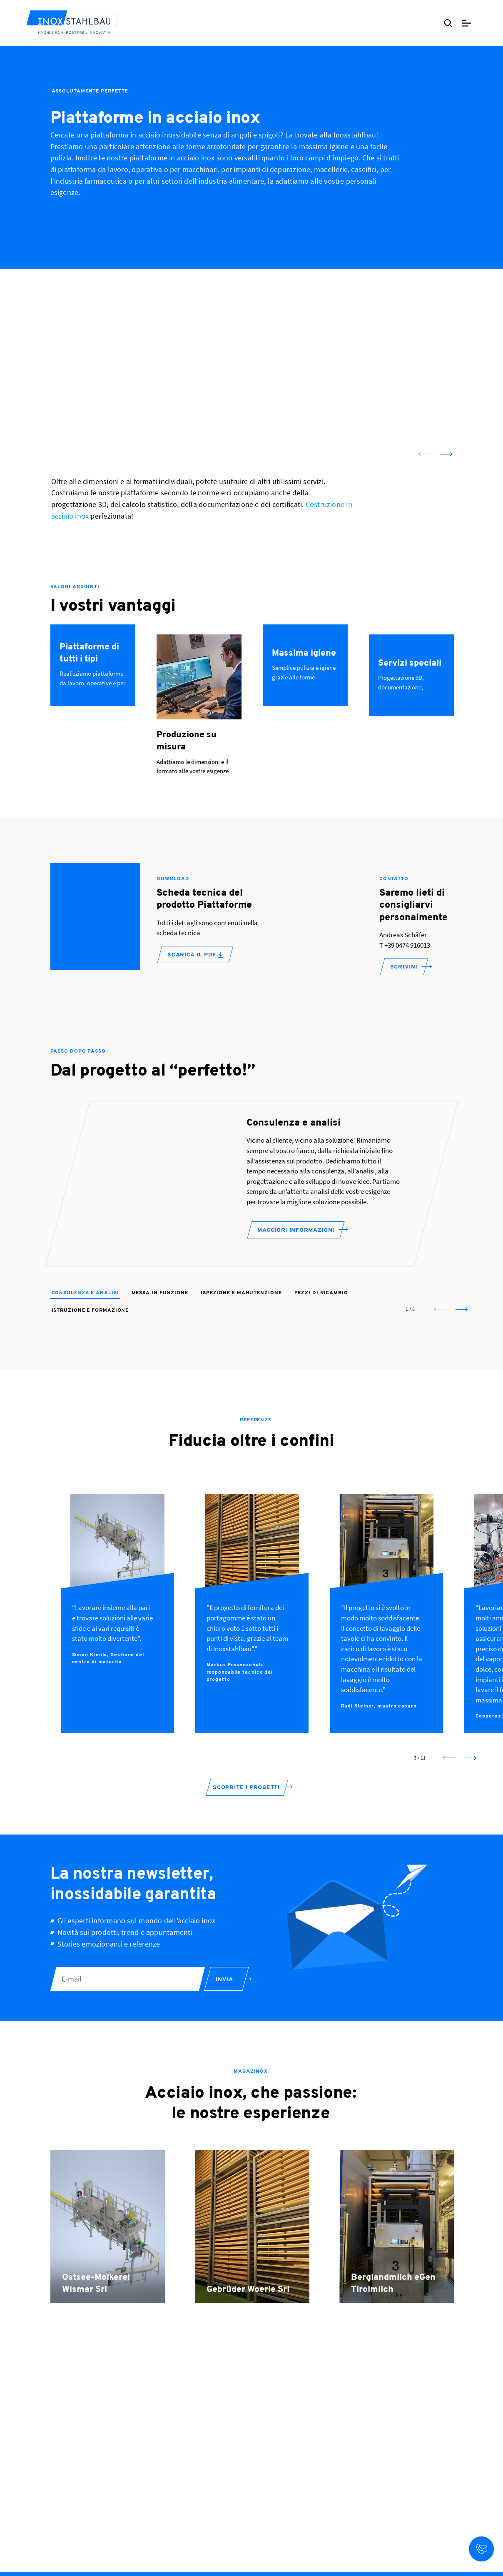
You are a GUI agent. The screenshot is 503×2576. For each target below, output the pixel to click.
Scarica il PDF (195, 955)
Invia (224, 1993)
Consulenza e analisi (85, 1306)
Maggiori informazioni (295, 1243)
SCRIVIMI (404, 967)
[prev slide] (424, 454)
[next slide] (446, 454)
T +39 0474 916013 (404, 945)
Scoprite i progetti (246, 1800)
